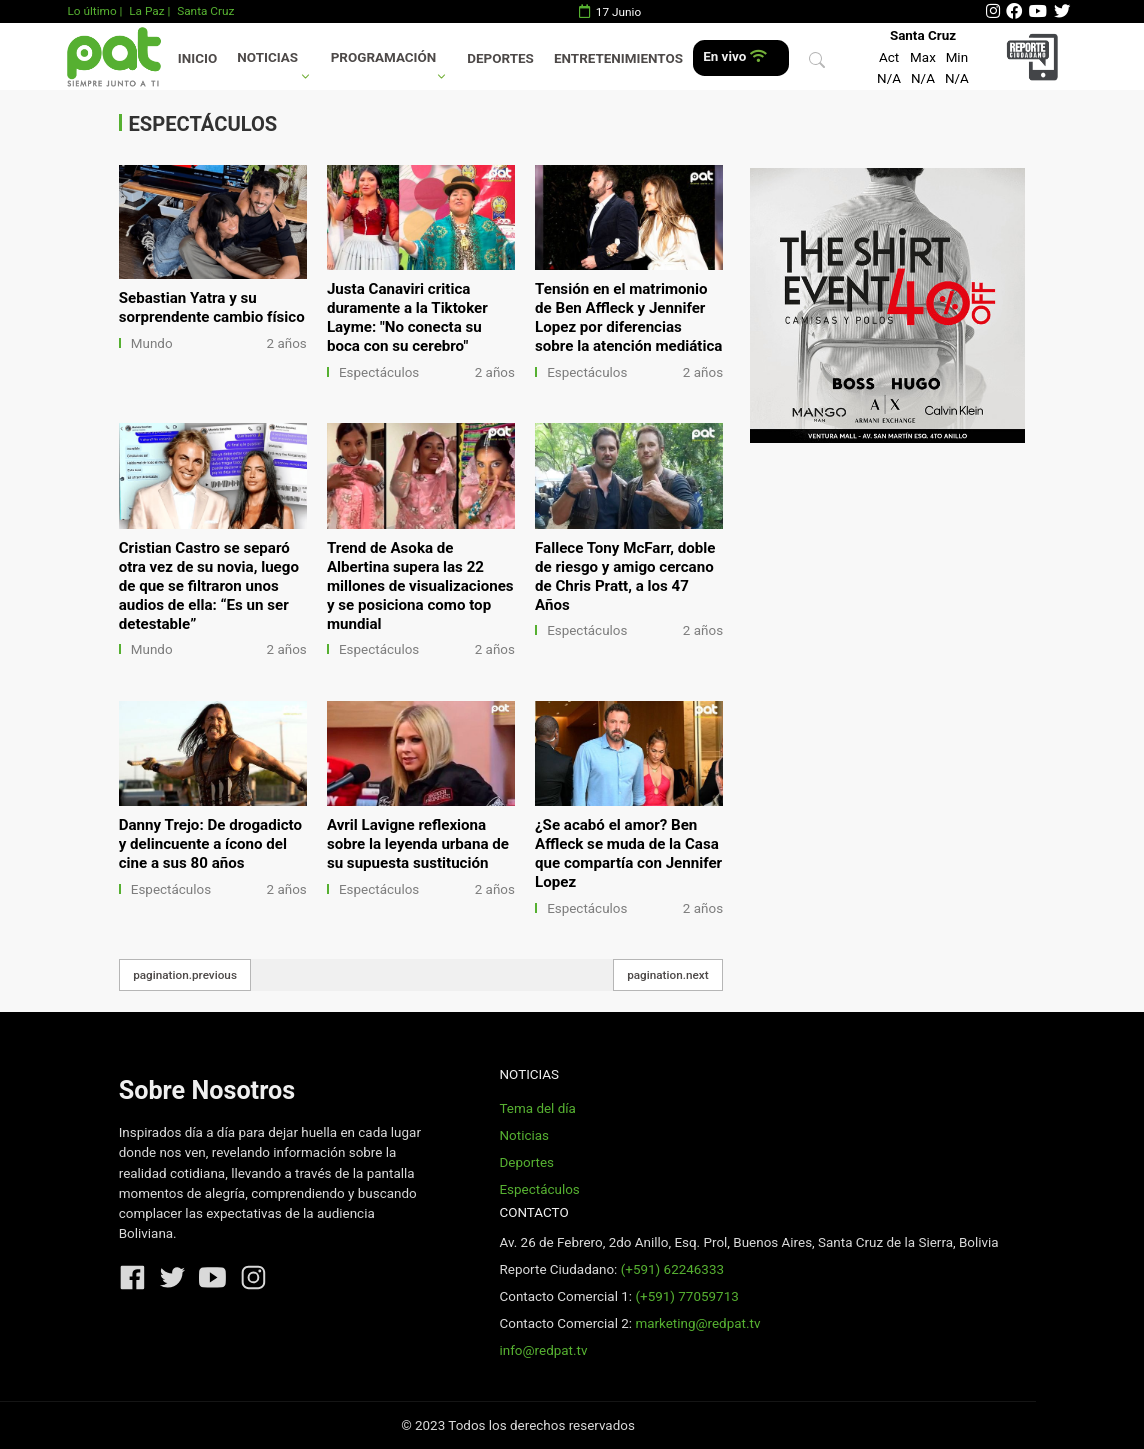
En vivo (734, 56)
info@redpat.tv (543, 1350)
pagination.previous (185, 975)
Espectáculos (379, 372)
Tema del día (537, 1108)
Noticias (267, 57)
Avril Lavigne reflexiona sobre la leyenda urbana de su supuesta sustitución (418, 844)
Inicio (197, 58)
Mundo (152, 343)
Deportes (500, 58)
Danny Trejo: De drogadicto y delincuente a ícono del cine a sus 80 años (210, 844)
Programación (384, 57)
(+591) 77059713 (686, 1296)
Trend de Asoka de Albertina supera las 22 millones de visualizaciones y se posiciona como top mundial (420, 586)
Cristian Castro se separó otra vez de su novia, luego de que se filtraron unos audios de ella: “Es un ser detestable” (209, 586)
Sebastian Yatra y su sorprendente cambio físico (212, 307)
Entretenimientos (618, 58)
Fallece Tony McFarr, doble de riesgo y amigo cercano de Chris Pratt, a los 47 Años (625, 576)
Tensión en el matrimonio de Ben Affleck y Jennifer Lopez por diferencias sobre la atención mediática (628, 317)
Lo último (91, 11)
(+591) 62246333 (672, 1269)
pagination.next (668, 975)
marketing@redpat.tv (697, 1323)
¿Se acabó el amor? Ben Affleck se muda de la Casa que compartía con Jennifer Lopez (628, 853)
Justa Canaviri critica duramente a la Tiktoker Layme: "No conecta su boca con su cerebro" (407, 317)
